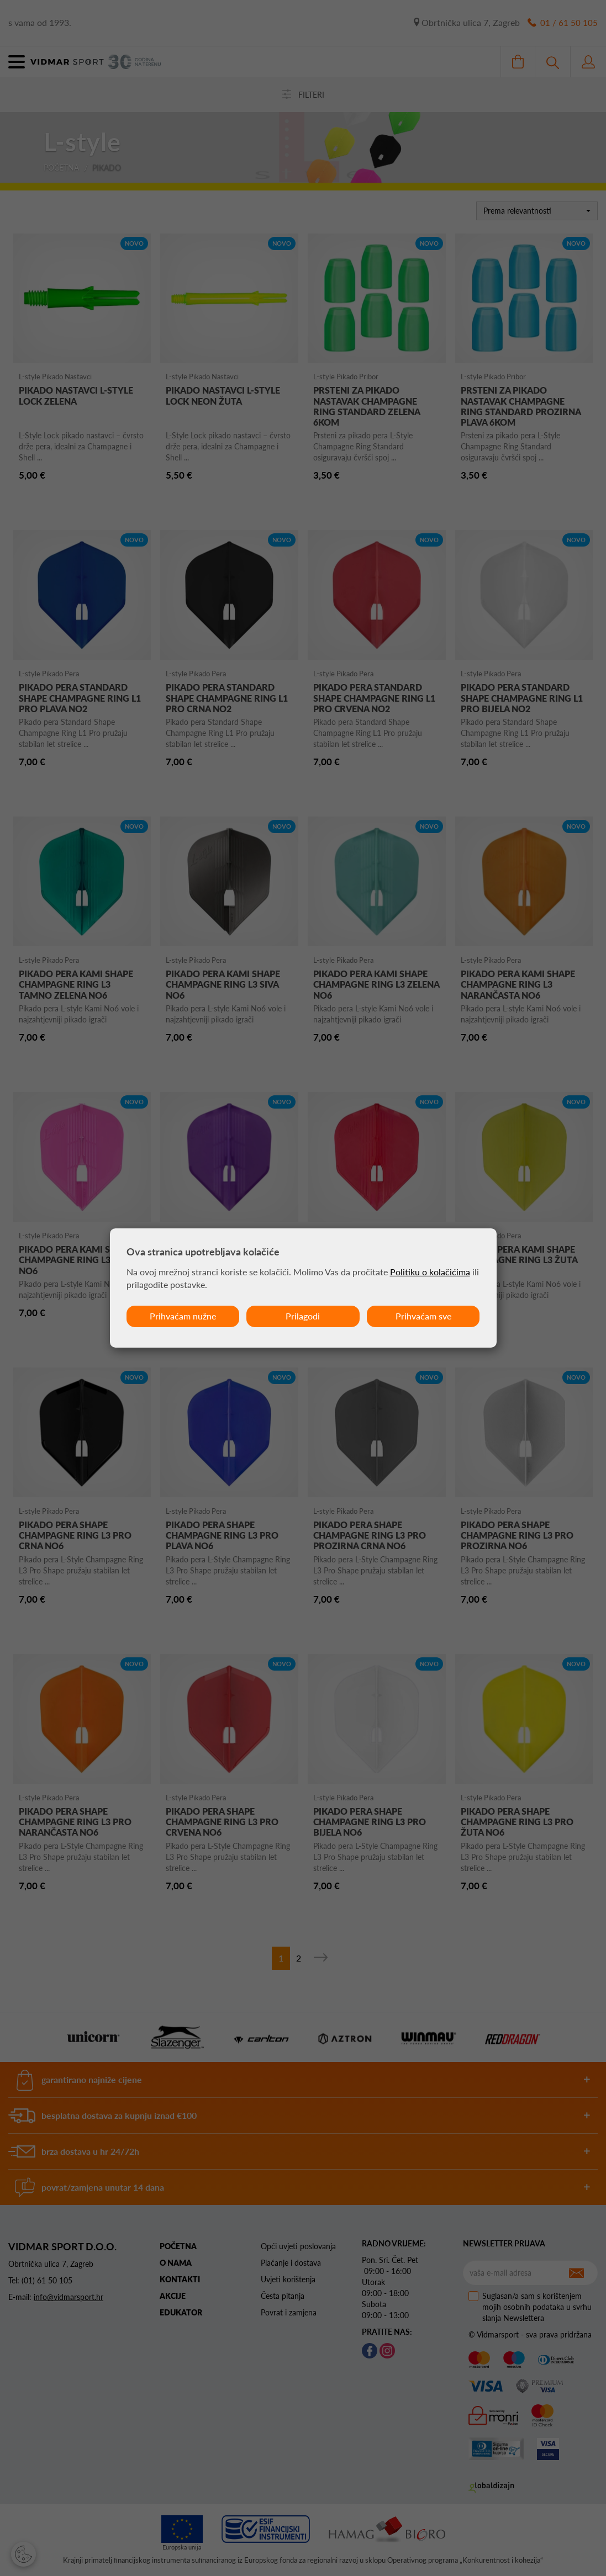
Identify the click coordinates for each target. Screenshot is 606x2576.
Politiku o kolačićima (430, 1271)
